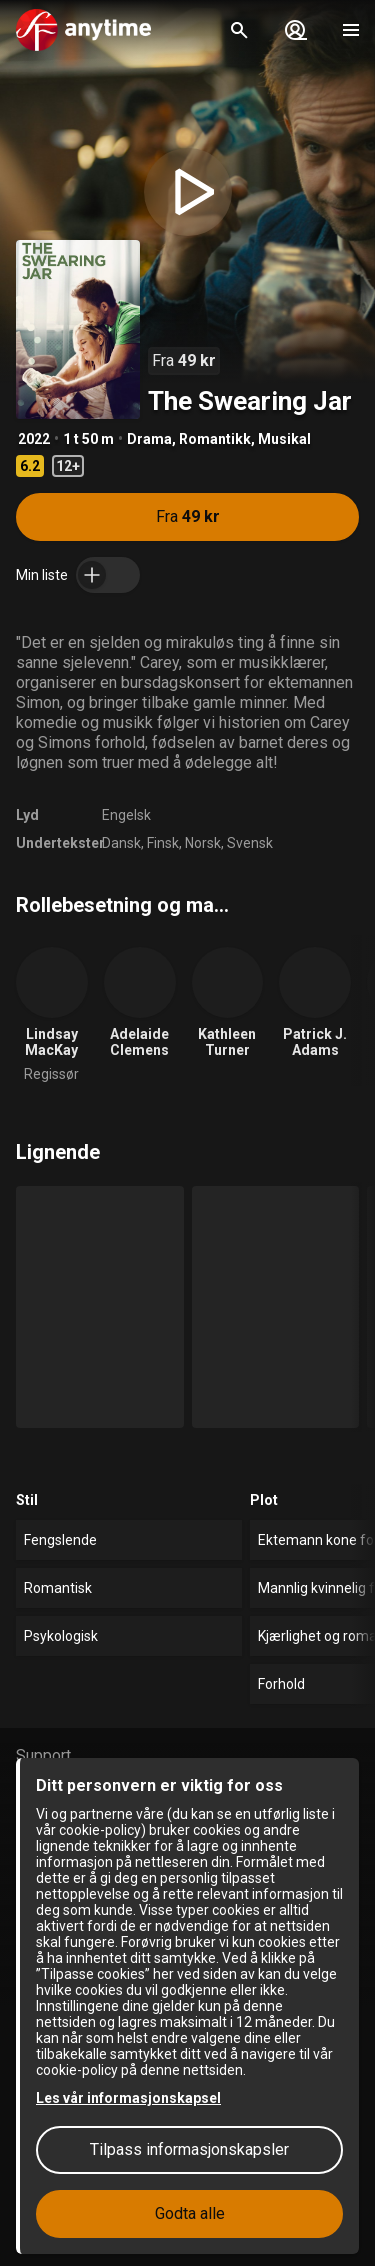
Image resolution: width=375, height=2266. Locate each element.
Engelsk (126, 815)
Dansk (121, 843)
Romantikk (215, 439)
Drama (149, 439)
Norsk (203, 843)
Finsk (163, 843)
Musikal (284, 439)
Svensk (250, 843)
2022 (34, 439)
